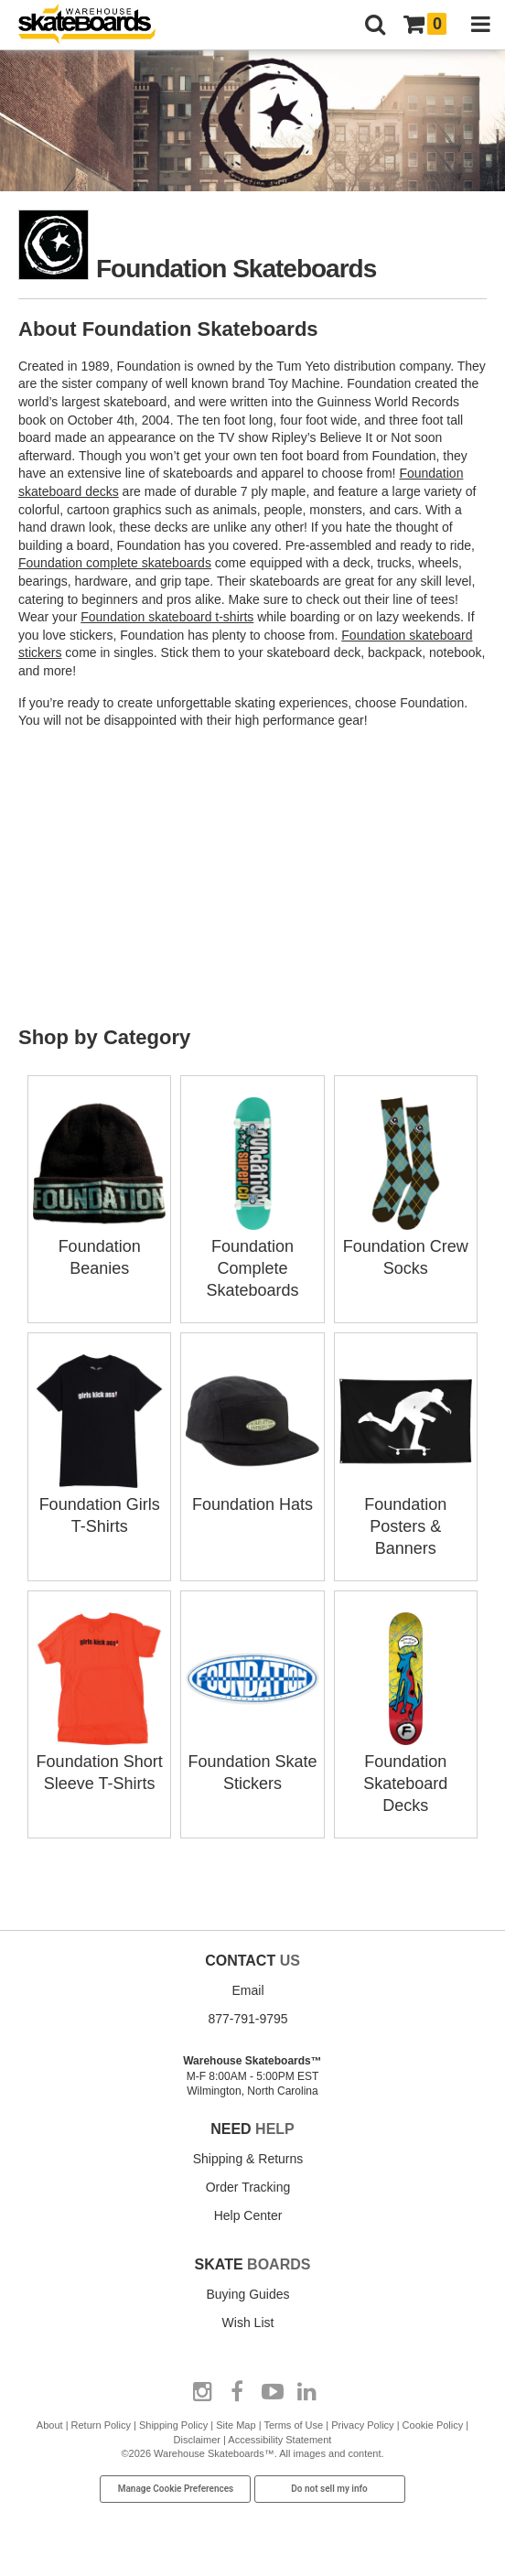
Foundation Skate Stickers (252, 1761)
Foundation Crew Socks (405, 1246)
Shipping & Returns (248, 2158)
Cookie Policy (433, 2425)
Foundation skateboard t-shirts (167, 616)
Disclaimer (197, 2439)
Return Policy (101, 2425)
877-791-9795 (247, 2018)
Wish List (248, 2322)
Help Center (248, 2215)
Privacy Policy (362, 2425)
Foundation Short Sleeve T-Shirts (99, 1761)
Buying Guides (247, 2294)
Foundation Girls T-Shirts (99, 1504)
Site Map (235, 2425)
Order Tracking (248, 2187)
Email (247, 1990)
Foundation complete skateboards (114, 562)
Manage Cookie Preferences (176, 2489)
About (50, 2425)
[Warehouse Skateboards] (96, 25)
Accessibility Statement (279, 2439)
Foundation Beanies (99, 1246)
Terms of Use (293, 2425)
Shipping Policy (173, 2425)
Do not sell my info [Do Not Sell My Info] (329, 2489)
